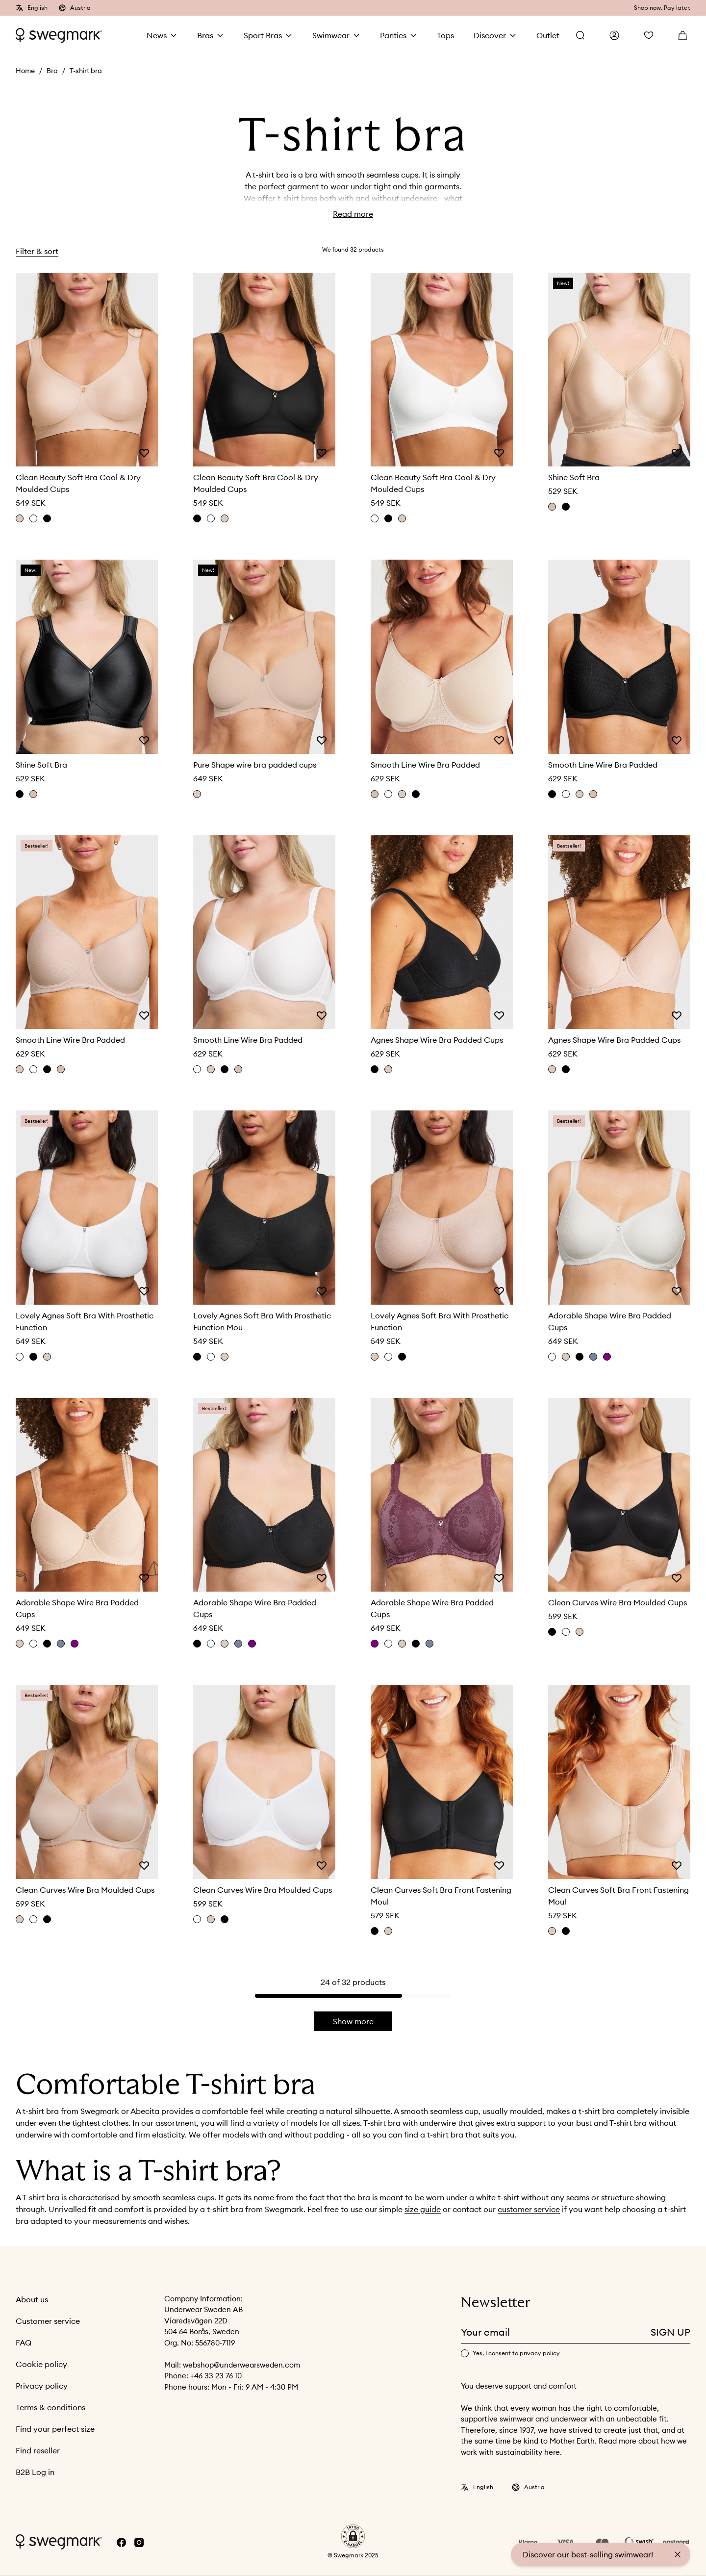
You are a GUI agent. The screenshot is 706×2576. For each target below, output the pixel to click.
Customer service (48, 2321)
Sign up (670, 2332)
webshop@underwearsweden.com (241, 2365)
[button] (353, 2537)
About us (32, 2300)
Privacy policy (42, 2386)
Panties (393, 35)
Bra (52, 70)
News (157, 35)
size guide (422, 2210)
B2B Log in (35, 2472)
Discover (490, 35)
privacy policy (540, 2353)
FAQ (23, 2343)
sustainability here (528, 2452)
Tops (445, 35)
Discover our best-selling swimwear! (588, 2554)
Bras (205, 35)
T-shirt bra (86, 70)
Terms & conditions (50, 2408)
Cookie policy (41, 2365)
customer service (529, 2210)
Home (25, 70)
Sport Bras (263, 35)
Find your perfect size (55, 2429)
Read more (353, 214)
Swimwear (331, 35)
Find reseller (38, 2451)
